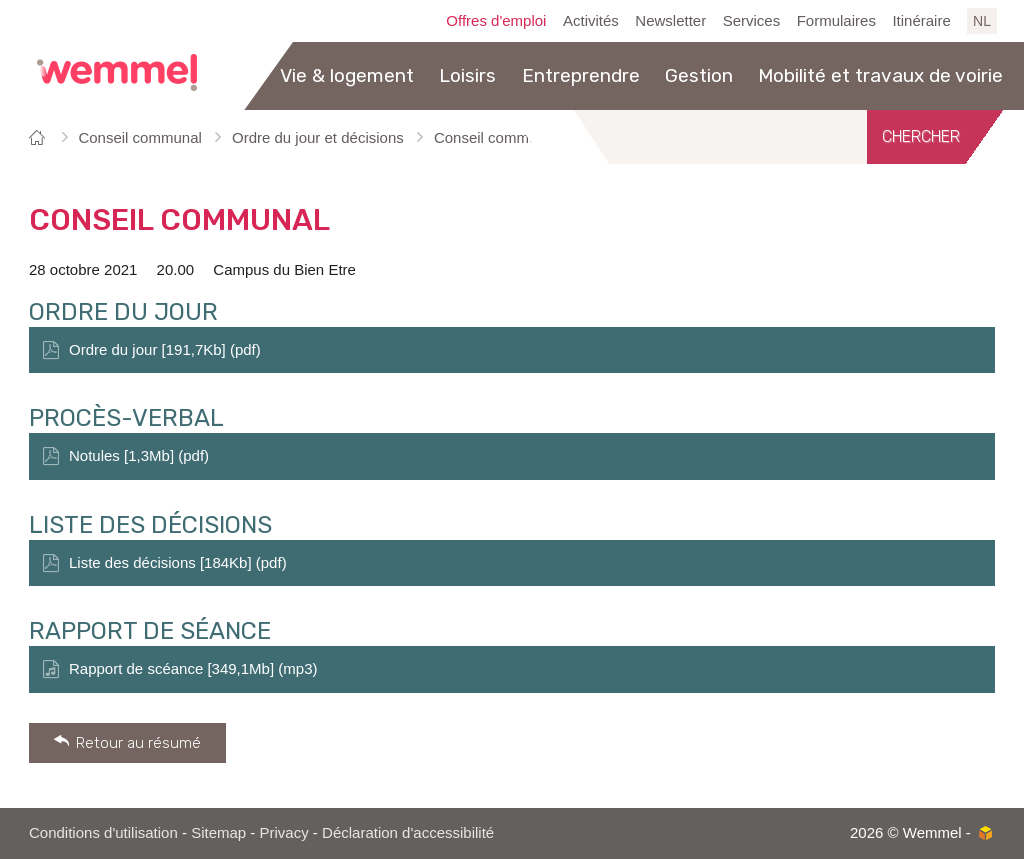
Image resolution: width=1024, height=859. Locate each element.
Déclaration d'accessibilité (408, 832)
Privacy (284, 832)
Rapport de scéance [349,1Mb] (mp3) (193, 668)
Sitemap (218, 832)
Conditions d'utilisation (103, 832)
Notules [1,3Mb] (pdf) (139, 455)
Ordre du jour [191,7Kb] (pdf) (165, 349)
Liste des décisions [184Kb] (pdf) (178, 562)
